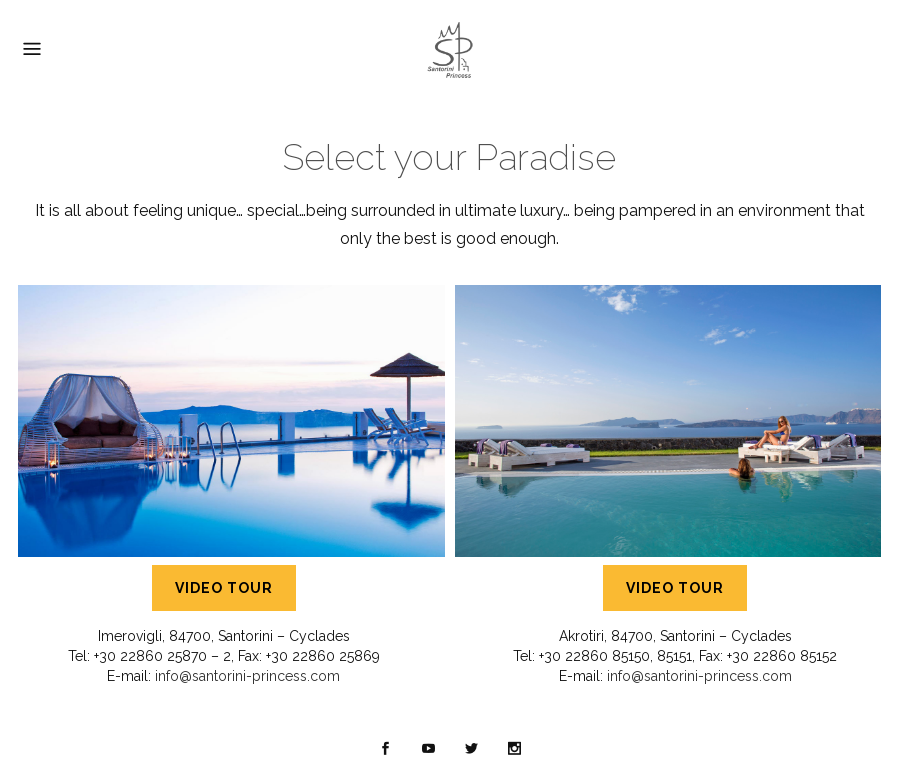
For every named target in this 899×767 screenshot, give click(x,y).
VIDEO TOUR (224, 588)
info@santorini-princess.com (247, 676)
